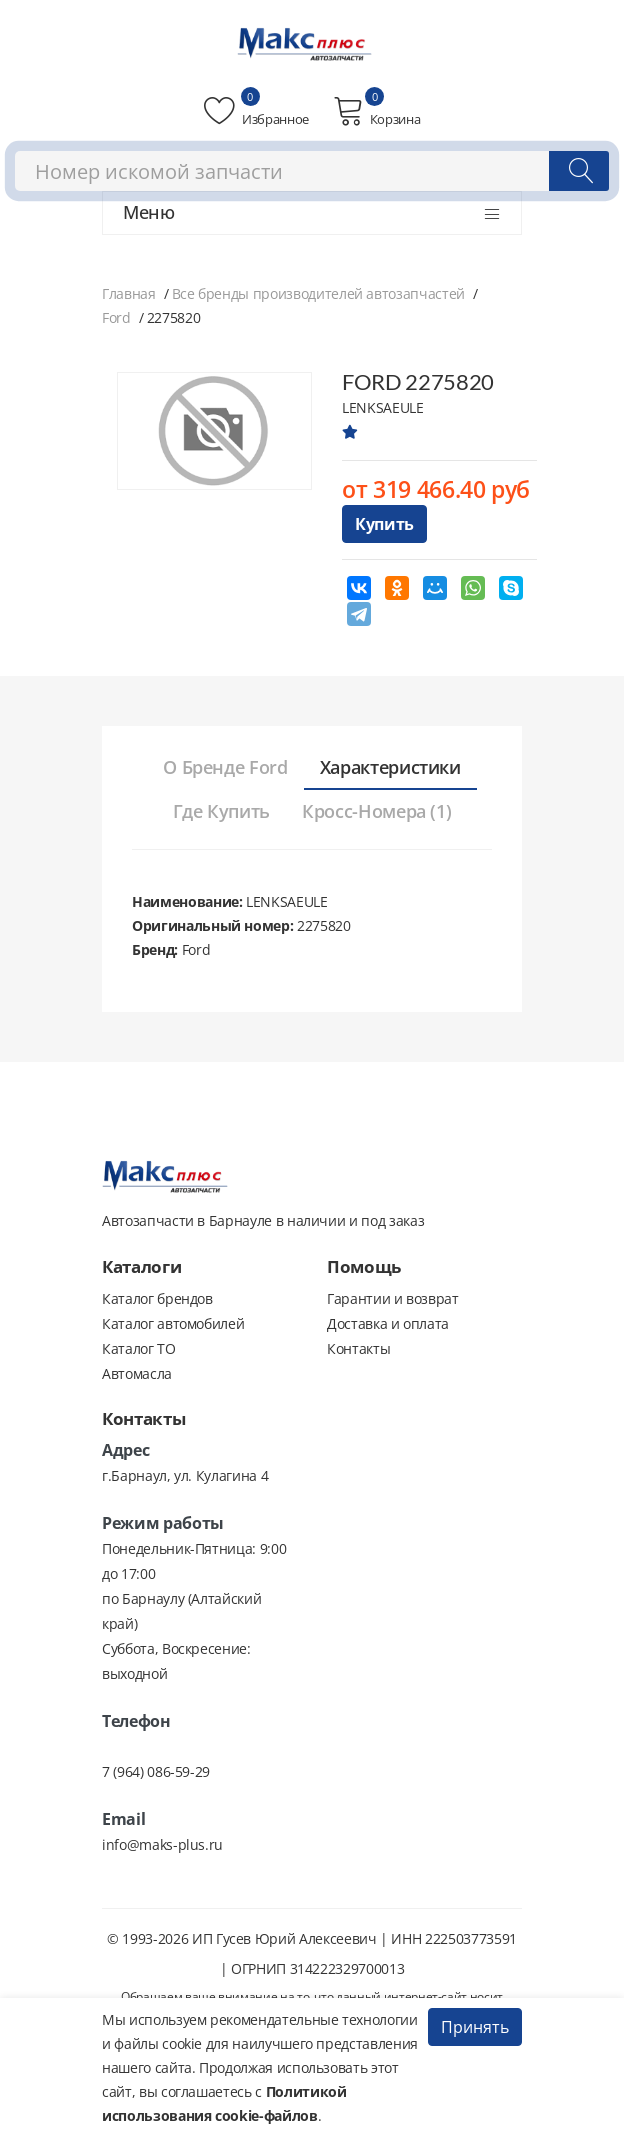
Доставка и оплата (388, 1323)
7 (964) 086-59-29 (156, 1771)
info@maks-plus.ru (162, 1844)
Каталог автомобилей (173, 1323)
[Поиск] (579, 171)
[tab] (225, 768)
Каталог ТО (139, 1348)
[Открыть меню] (492, 213)
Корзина (376, 111)
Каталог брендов (157, 1298)
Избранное (256, 111)
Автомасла (137, 1373)
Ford (116, 317)
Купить (384, 524)
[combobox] (312, 171)
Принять (475, 2027)
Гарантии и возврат (393, 1298)
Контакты (358, 1348)
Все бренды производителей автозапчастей (318, 293)
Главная (129, 293)
